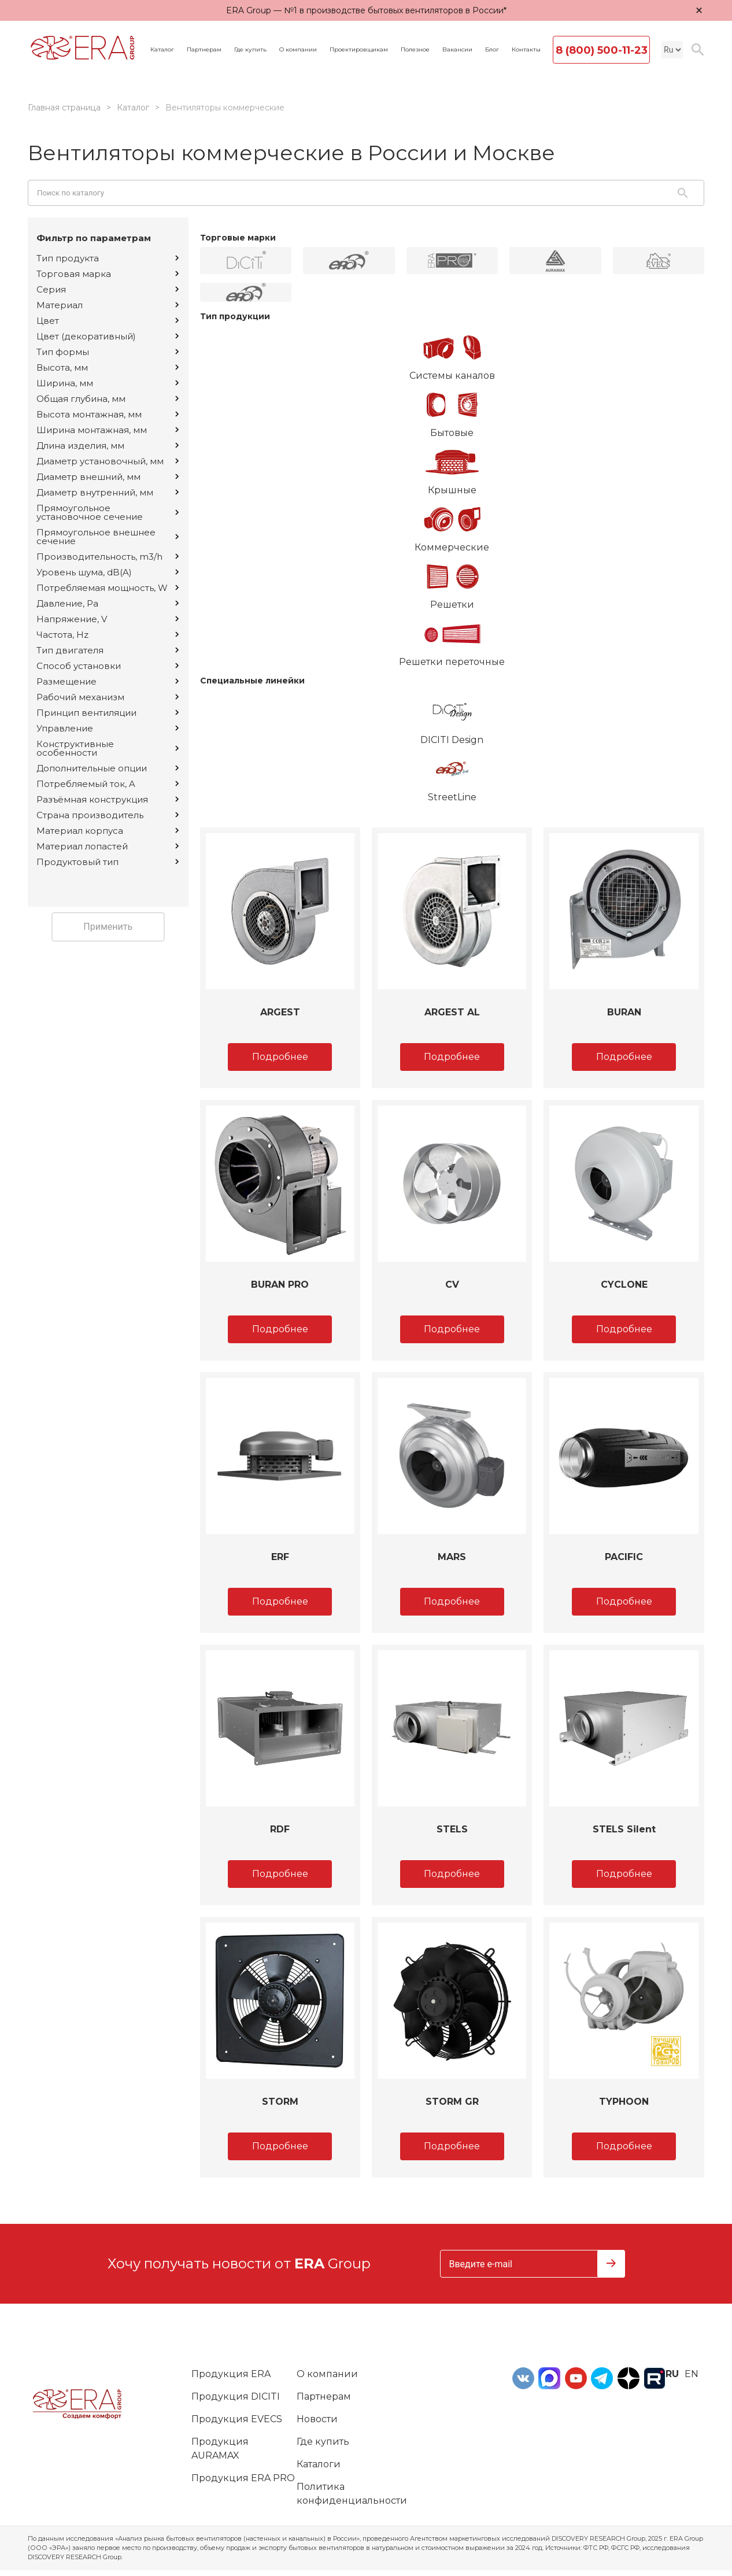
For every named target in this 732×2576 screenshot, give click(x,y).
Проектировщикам (359, 50)
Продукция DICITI (235, 2396)
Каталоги (319, 2464)
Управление (107, 728)
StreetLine (452, 775)
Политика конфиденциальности (352, 2493)
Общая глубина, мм (107, 398)
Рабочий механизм (107, 697)
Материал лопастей (107, 846)
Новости (317, 2419)
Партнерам (204, 50)
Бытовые (452, 410)
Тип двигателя (107, 650)
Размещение (107, 681)
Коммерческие (452, 525)
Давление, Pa (107, 603)
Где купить (250, 50)
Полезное (415, 50)
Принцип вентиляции (107, 712)
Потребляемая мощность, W (107, 587)
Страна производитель (107, 815)
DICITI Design (452, 717)
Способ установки (107, 665)
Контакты (526, 50)
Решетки (452, 582)
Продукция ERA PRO (243, 2477)
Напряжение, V (107, 619)
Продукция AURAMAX (220, 2448)
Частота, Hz (107, 634)
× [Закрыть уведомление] (699, 10)
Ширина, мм (107, 383)
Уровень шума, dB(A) (107, 572)
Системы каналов (452, 353)
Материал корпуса (107, 830)
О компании (298, 50)
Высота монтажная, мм (107, 414)
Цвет (107, 320)
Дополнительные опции (107, 768)
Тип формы (107, 352)
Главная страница (64, 107)
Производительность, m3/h (107, 556)
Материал (107, 305)
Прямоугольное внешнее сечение (107, 536)
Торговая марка (107, 273)
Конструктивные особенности (107, 748)
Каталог (162, 50)
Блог (492, 50)
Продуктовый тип (107, 862)
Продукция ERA (231, 2373)
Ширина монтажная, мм (107, 430)
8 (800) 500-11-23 (602, 50)
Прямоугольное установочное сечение (107, 512)
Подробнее (280, 1056)
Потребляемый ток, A (107, 783)
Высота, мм (107, 367)
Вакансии (457, 50)
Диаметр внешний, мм (107, 476)
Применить (107, 926)
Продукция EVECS (236, 2419)
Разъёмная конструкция (107, 799)
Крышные (452, 468)
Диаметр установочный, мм (107, 461)
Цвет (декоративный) (107, 336)
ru (672, 2373)
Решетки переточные (452, 639)
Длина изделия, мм (107, 445)
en (691, 2373)
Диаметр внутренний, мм (107, 492)
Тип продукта (107, 258)
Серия (107, 289)
